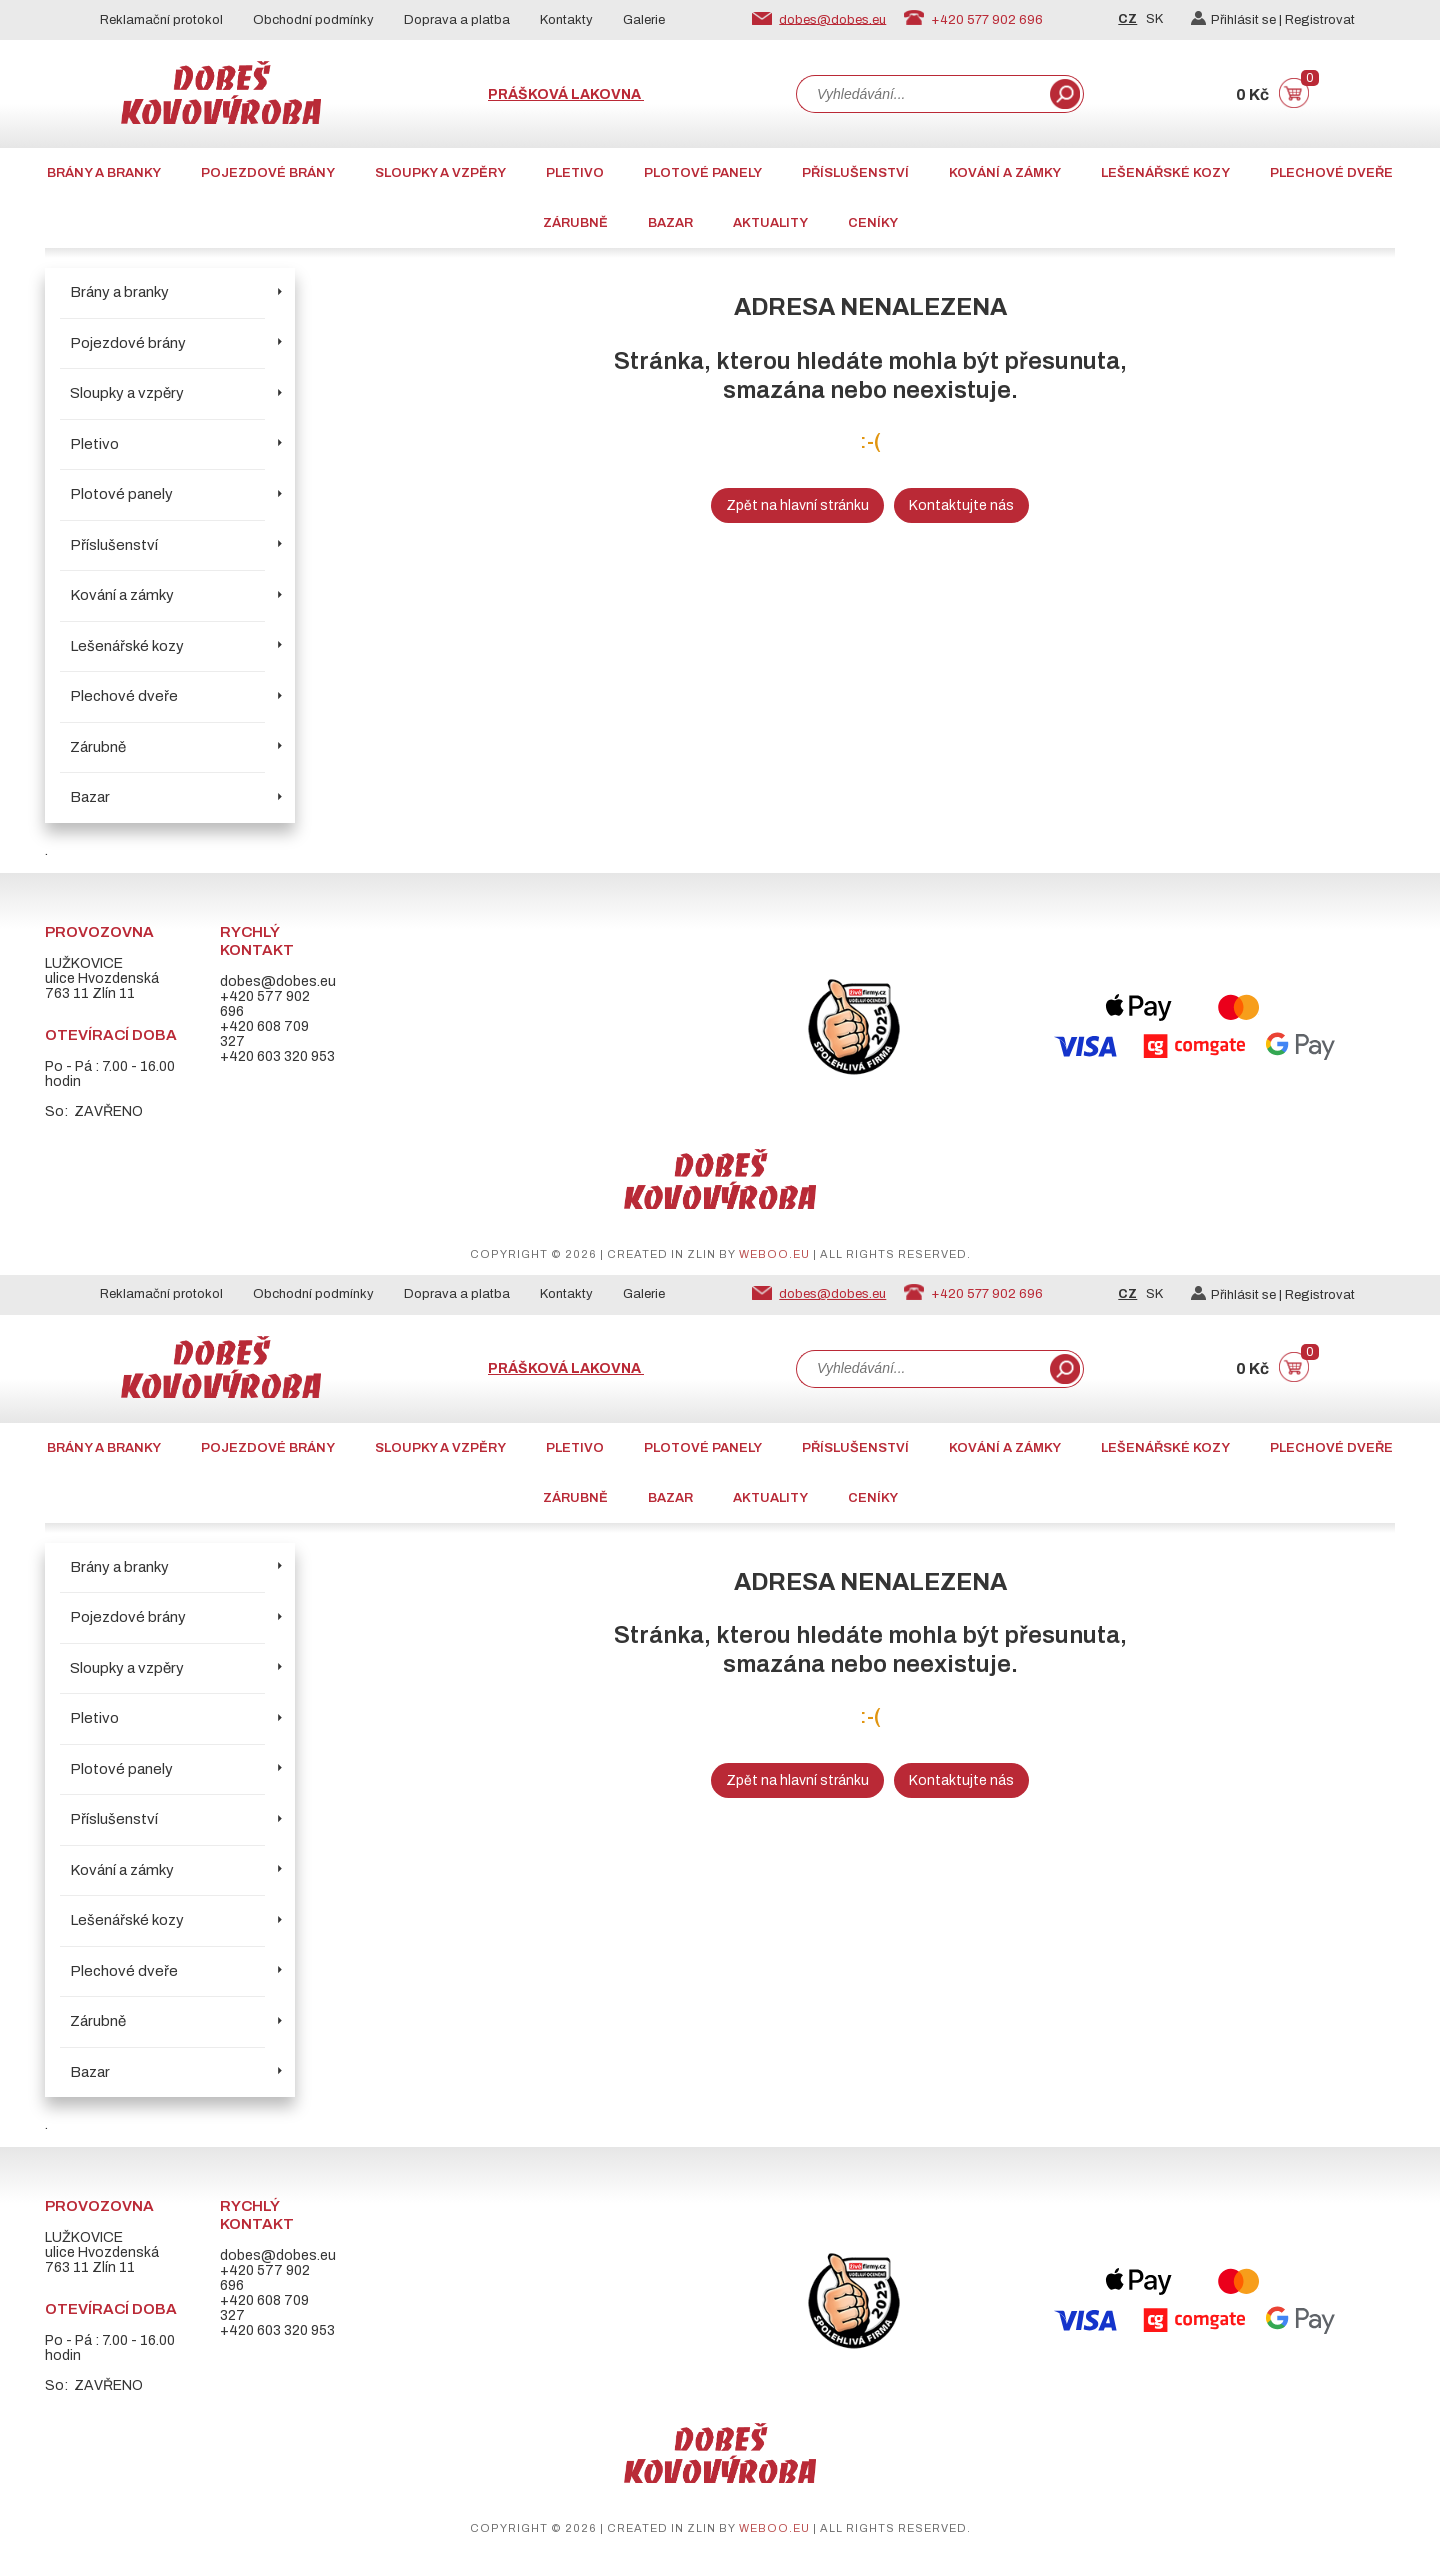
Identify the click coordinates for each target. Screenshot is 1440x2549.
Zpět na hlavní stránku (797, 505)
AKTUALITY (770, 223)
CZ (1127, 19)
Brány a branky (104, 173)
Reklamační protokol (161, 20)
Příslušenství (855, 173)
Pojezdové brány (268, 173)
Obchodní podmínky (313, 20)
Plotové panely (703, 173)
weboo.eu (774, 1254)
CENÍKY (873, 223)
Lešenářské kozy (1165, 173)
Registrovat (1320, 20)
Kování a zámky (1005, 173)
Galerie (644, 20)
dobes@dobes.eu (832, 19)
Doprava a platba (457, 20)
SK (1154, 19)
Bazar (670, 223)
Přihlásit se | (1238, 20)
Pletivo (575, 173)
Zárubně (575, 223)
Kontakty (566, 20)
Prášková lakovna (566, 94)
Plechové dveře (1331, 173)
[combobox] (921, 94)
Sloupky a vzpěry (440, 173)
